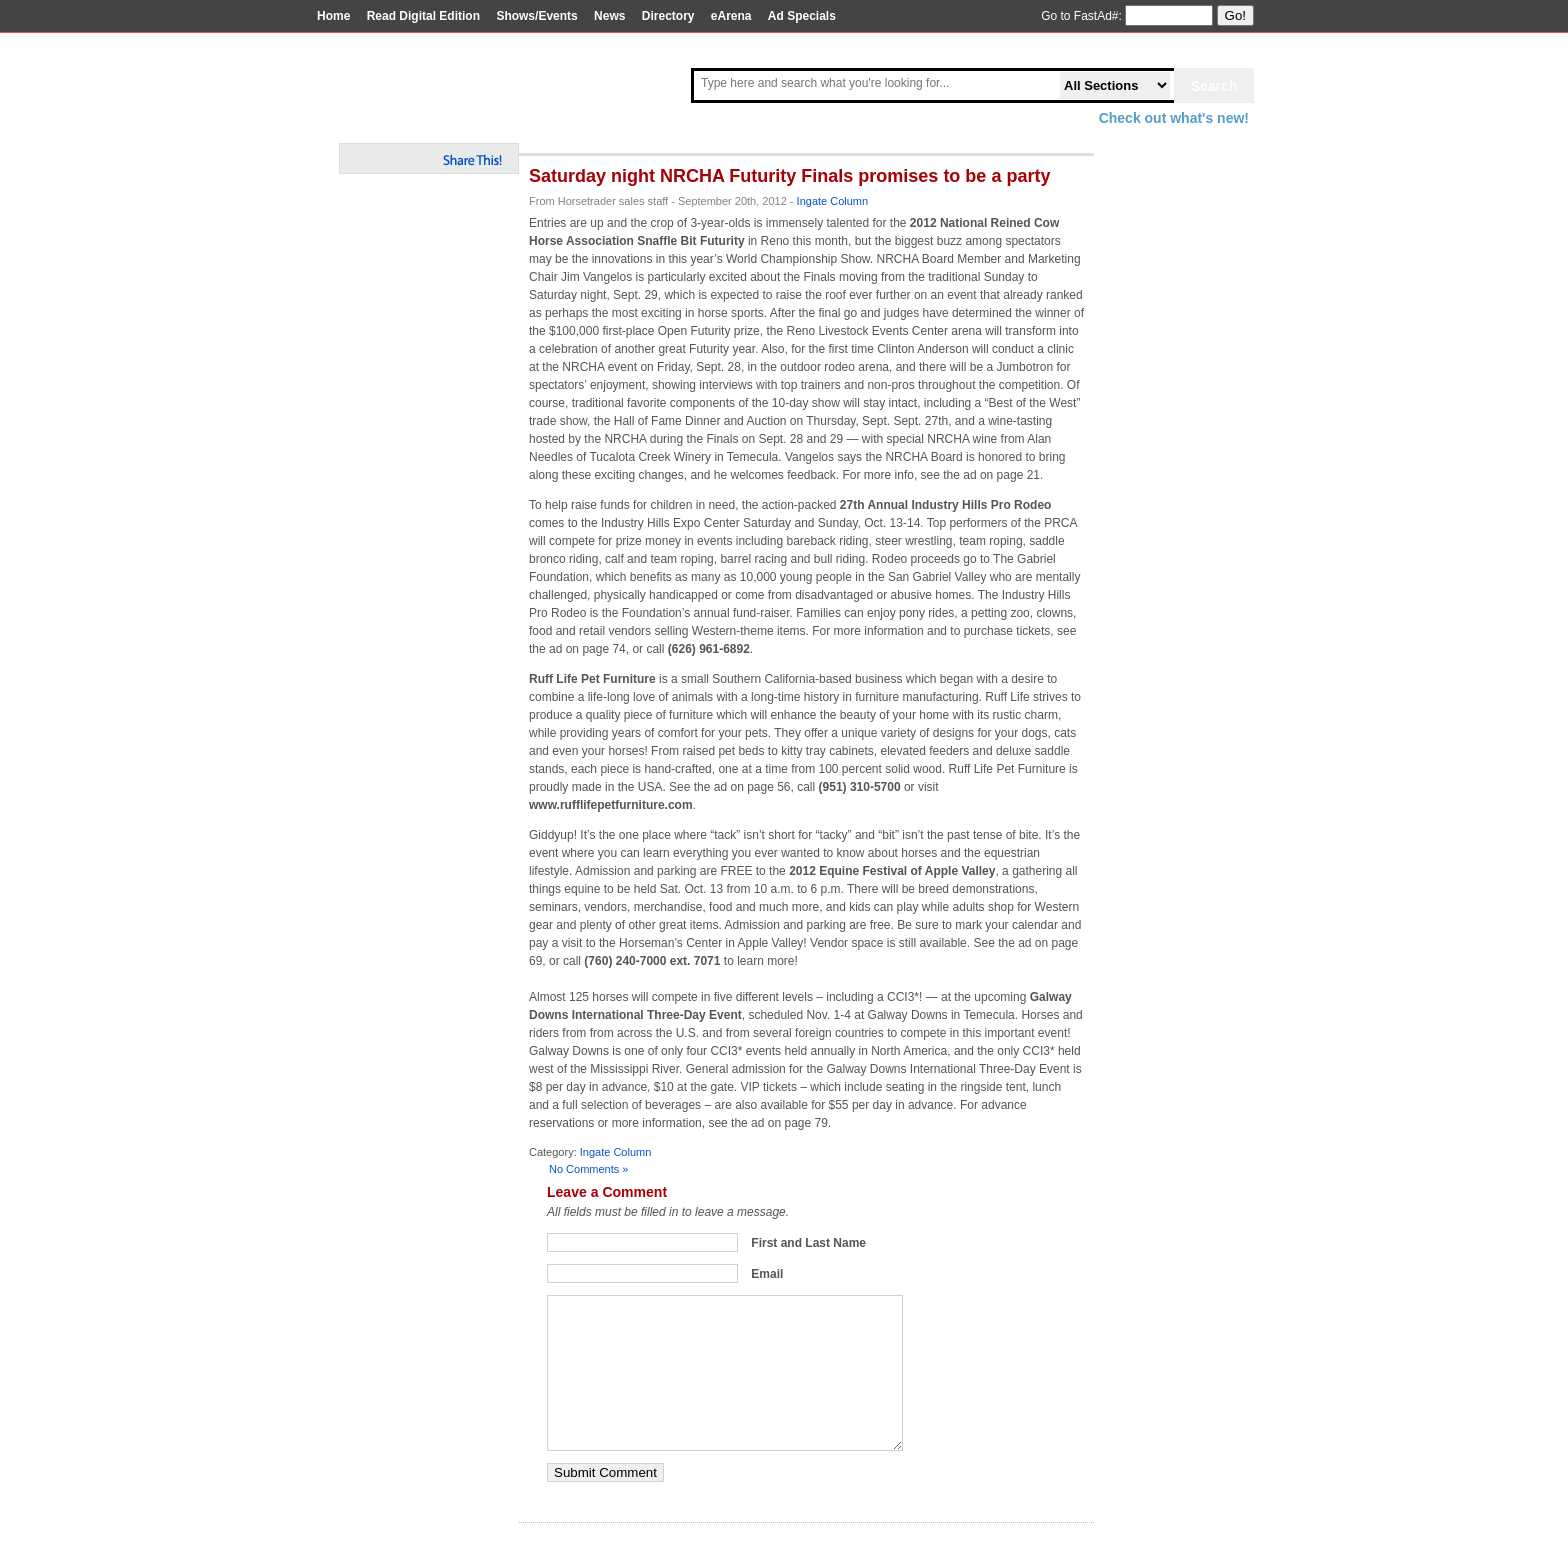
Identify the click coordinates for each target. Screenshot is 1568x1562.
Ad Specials (802, 16)
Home (333, 16)
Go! (1235, 15)
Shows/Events (536, 16)
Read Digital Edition (423, 16)
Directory (668, 16)
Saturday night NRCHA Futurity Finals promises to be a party (789, 176)
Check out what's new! (1174, 118)
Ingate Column (833, 201)
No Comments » (588, 1169)
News (609, 16)
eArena (731, 16)
